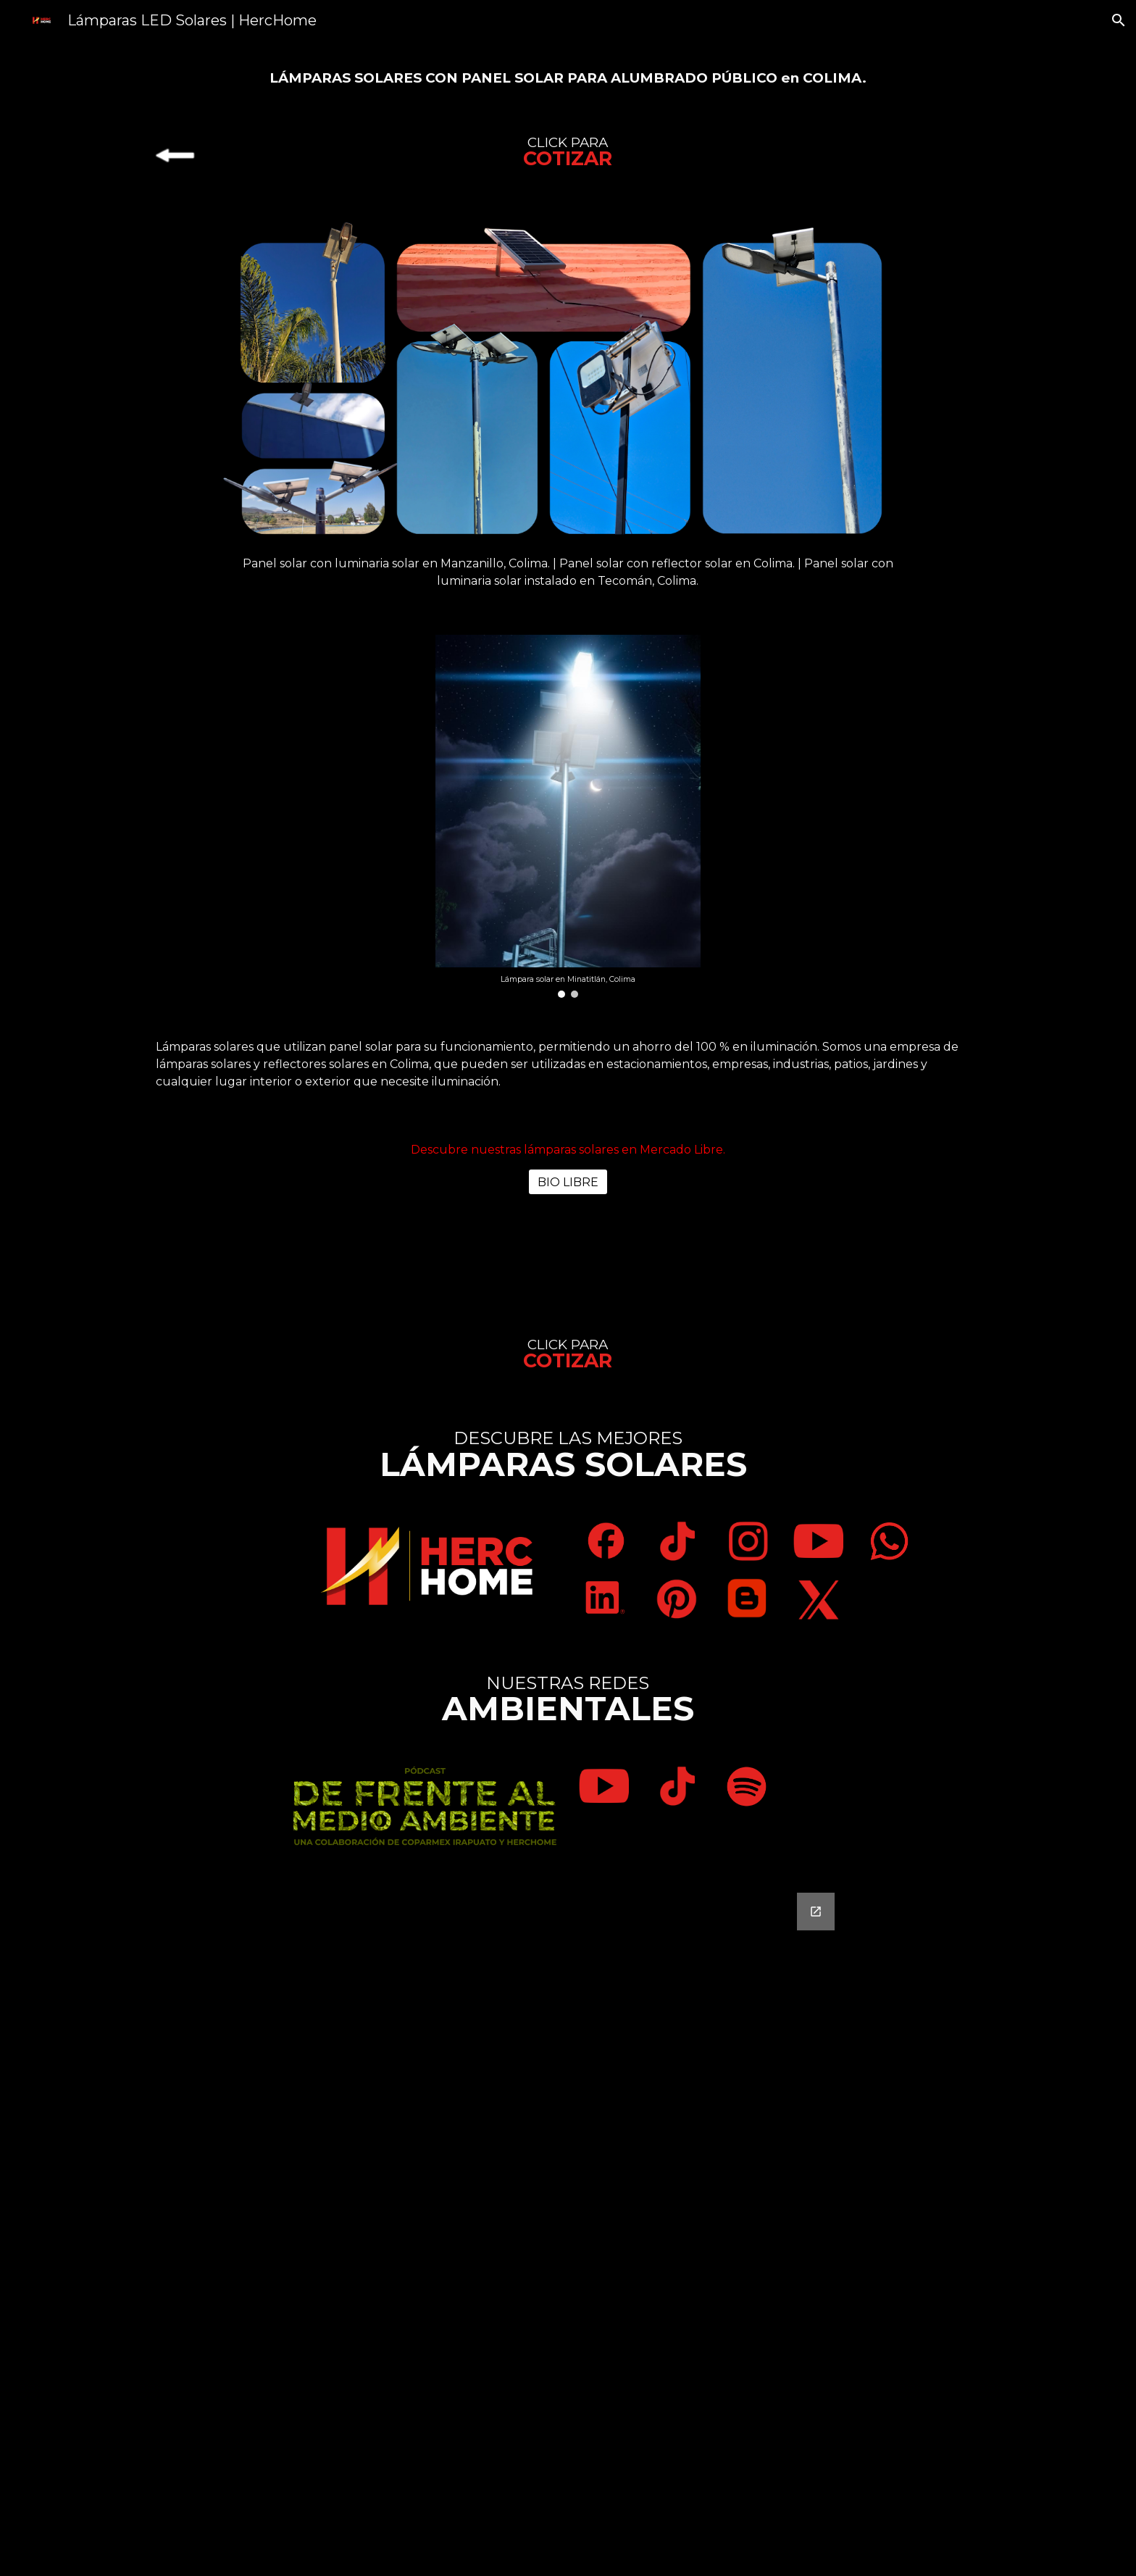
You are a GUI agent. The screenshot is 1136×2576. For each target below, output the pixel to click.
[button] (1118, 20)
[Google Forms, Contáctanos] (568, 2226)
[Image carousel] (567, 816)
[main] (568, 77)
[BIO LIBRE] (568, 1182)
